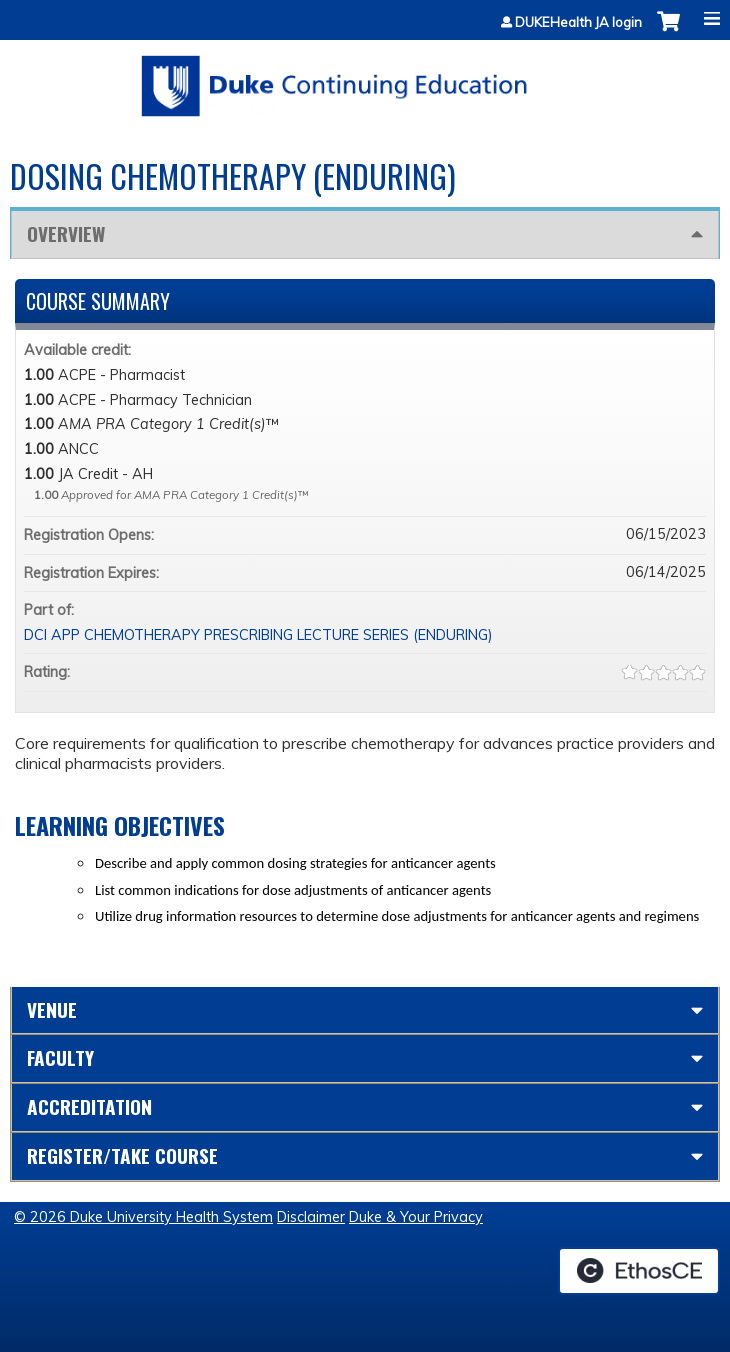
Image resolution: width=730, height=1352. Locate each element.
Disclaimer (311, 1217)
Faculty (60, 1057)
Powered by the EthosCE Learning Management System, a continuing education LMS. (639, 1271)
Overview (66, 233)
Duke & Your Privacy (416, 1217)
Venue (52, 1009)
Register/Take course (122, 1155)
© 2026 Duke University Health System (143, 1217)
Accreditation (89, 1106)
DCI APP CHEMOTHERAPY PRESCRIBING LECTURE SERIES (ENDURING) (258, 635)
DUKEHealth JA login (578, 22)
